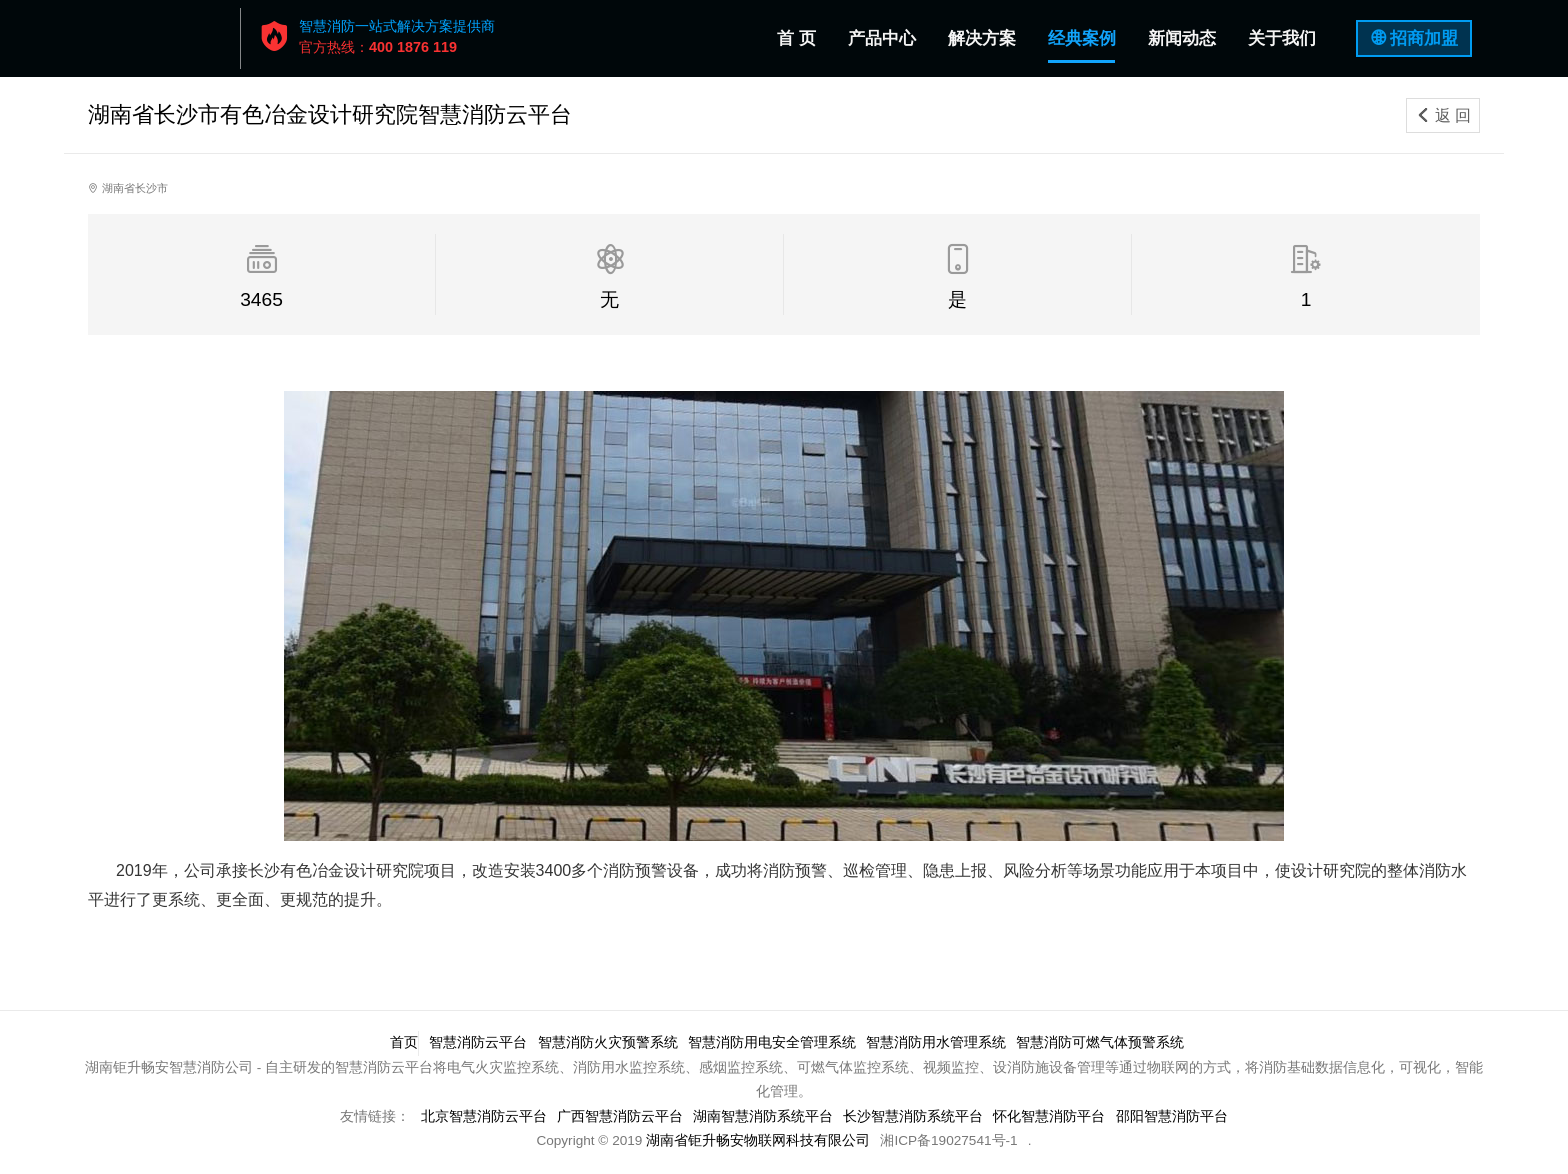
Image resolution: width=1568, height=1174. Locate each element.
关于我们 (1282, 38)
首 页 (800, 34)
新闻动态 (1182, 38)
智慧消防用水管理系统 (939, 1042)
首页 (401, 1042)
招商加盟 (1424, 38)
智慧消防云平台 (477, 1042)
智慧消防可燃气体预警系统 (1105, 1042)
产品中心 (882, 38)
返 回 (1443, 115)
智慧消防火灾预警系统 (608, 1042)
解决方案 (982, 38)
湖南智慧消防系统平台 (763, 1116)
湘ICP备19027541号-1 (948, 1140)
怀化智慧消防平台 (1053, 1116)
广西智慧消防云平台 (618, 1116)
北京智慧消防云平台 (480, 1116)
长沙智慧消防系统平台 (915, 1116)
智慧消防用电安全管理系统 (773, 1042)
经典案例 (1082, 38)
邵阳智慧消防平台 (1176, 1116)
